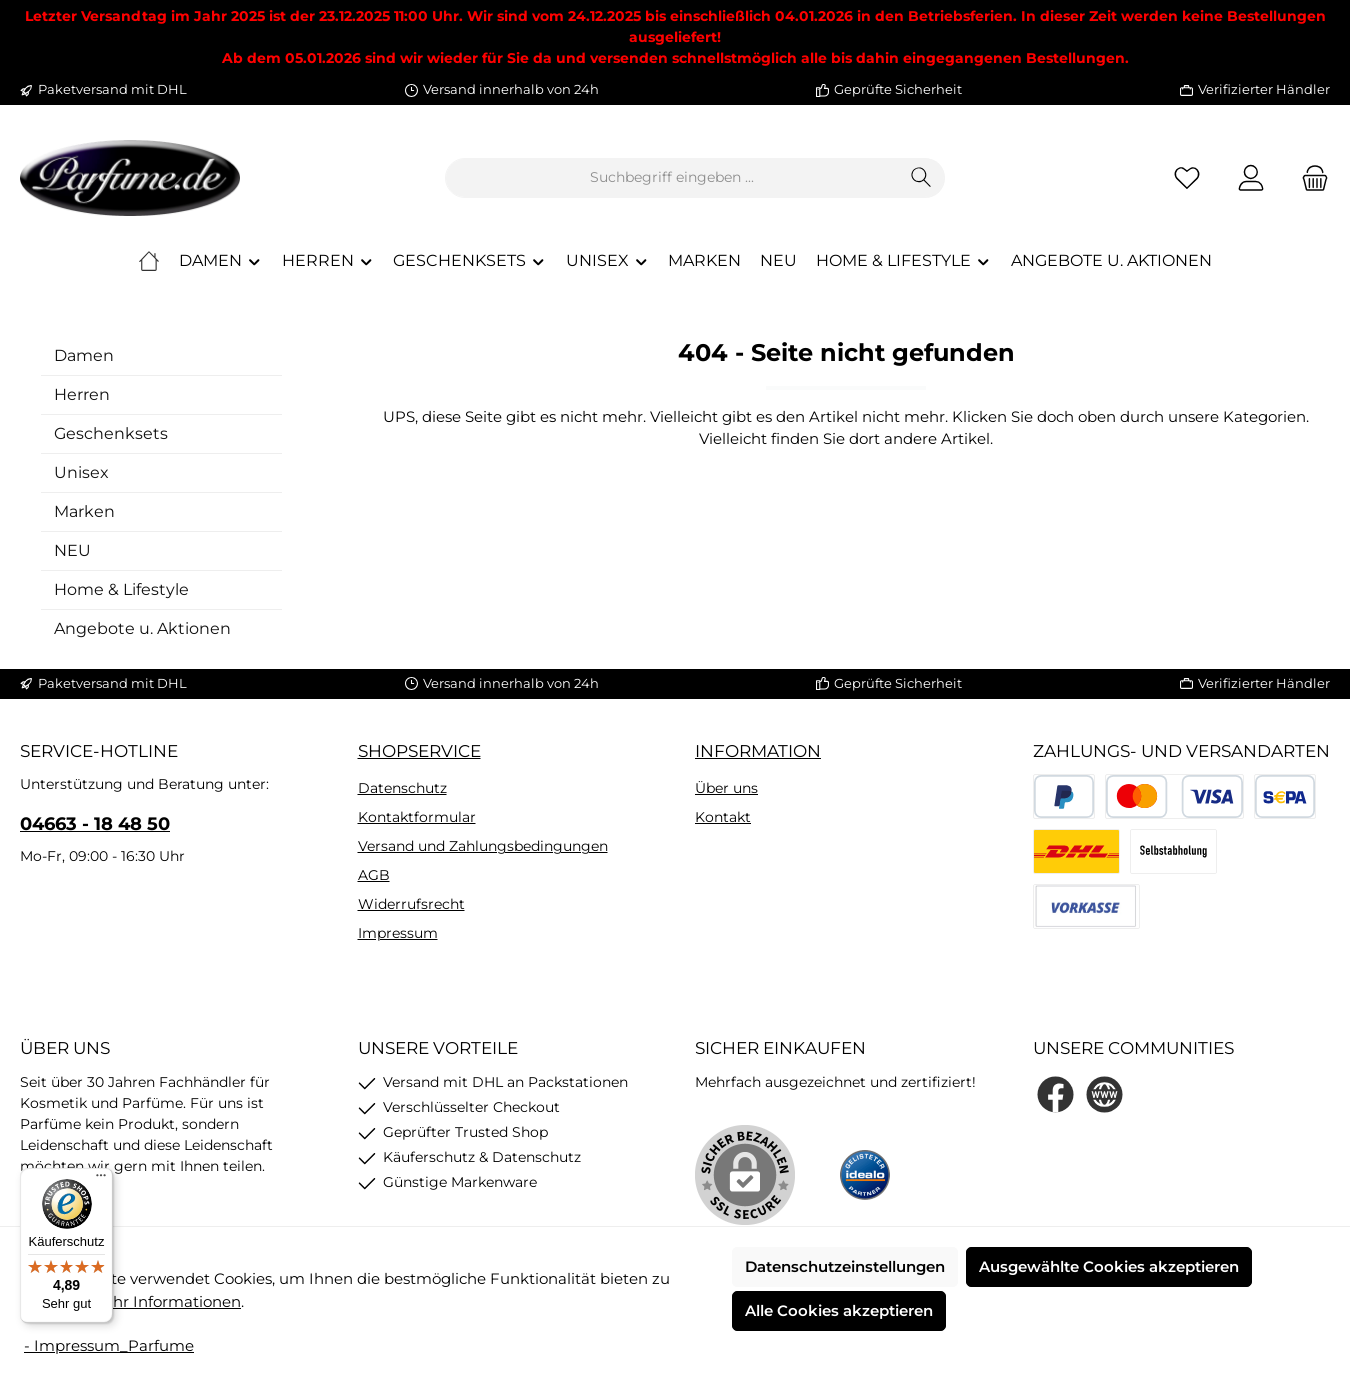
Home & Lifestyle (121, 589)
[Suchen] (921, 178)
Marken (84, 511)
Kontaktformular (417, 817)
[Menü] (101, 1180)
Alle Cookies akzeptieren (839, 1310)
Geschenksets (111, 433)
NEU (72, 550)
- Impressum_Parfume (109, 1345)
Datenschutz (402, 788)
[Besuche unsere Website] (1104, 1094)
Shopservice (419, 751)
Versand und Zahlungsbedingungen (483, 846)
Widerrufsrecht (411, 904)
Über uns (726, 788)
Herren (82, 394)
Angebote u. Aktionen (142, 628)
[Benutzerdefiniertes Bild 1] (865, 1175)
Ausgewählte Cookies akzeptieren (1109, 1266)
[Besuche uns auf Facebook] (1055, 1094)
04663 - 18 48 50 (95, 824)
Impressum (398, 933)
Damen (84, 355)
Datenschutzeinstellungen (845, 1266)
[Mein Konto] (1251, 177)
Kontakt (723, 817)
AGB (374, 875)
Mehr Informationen (165, 1301)
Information (758, 751)
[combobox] (672, 178)
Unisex (81, 472)
